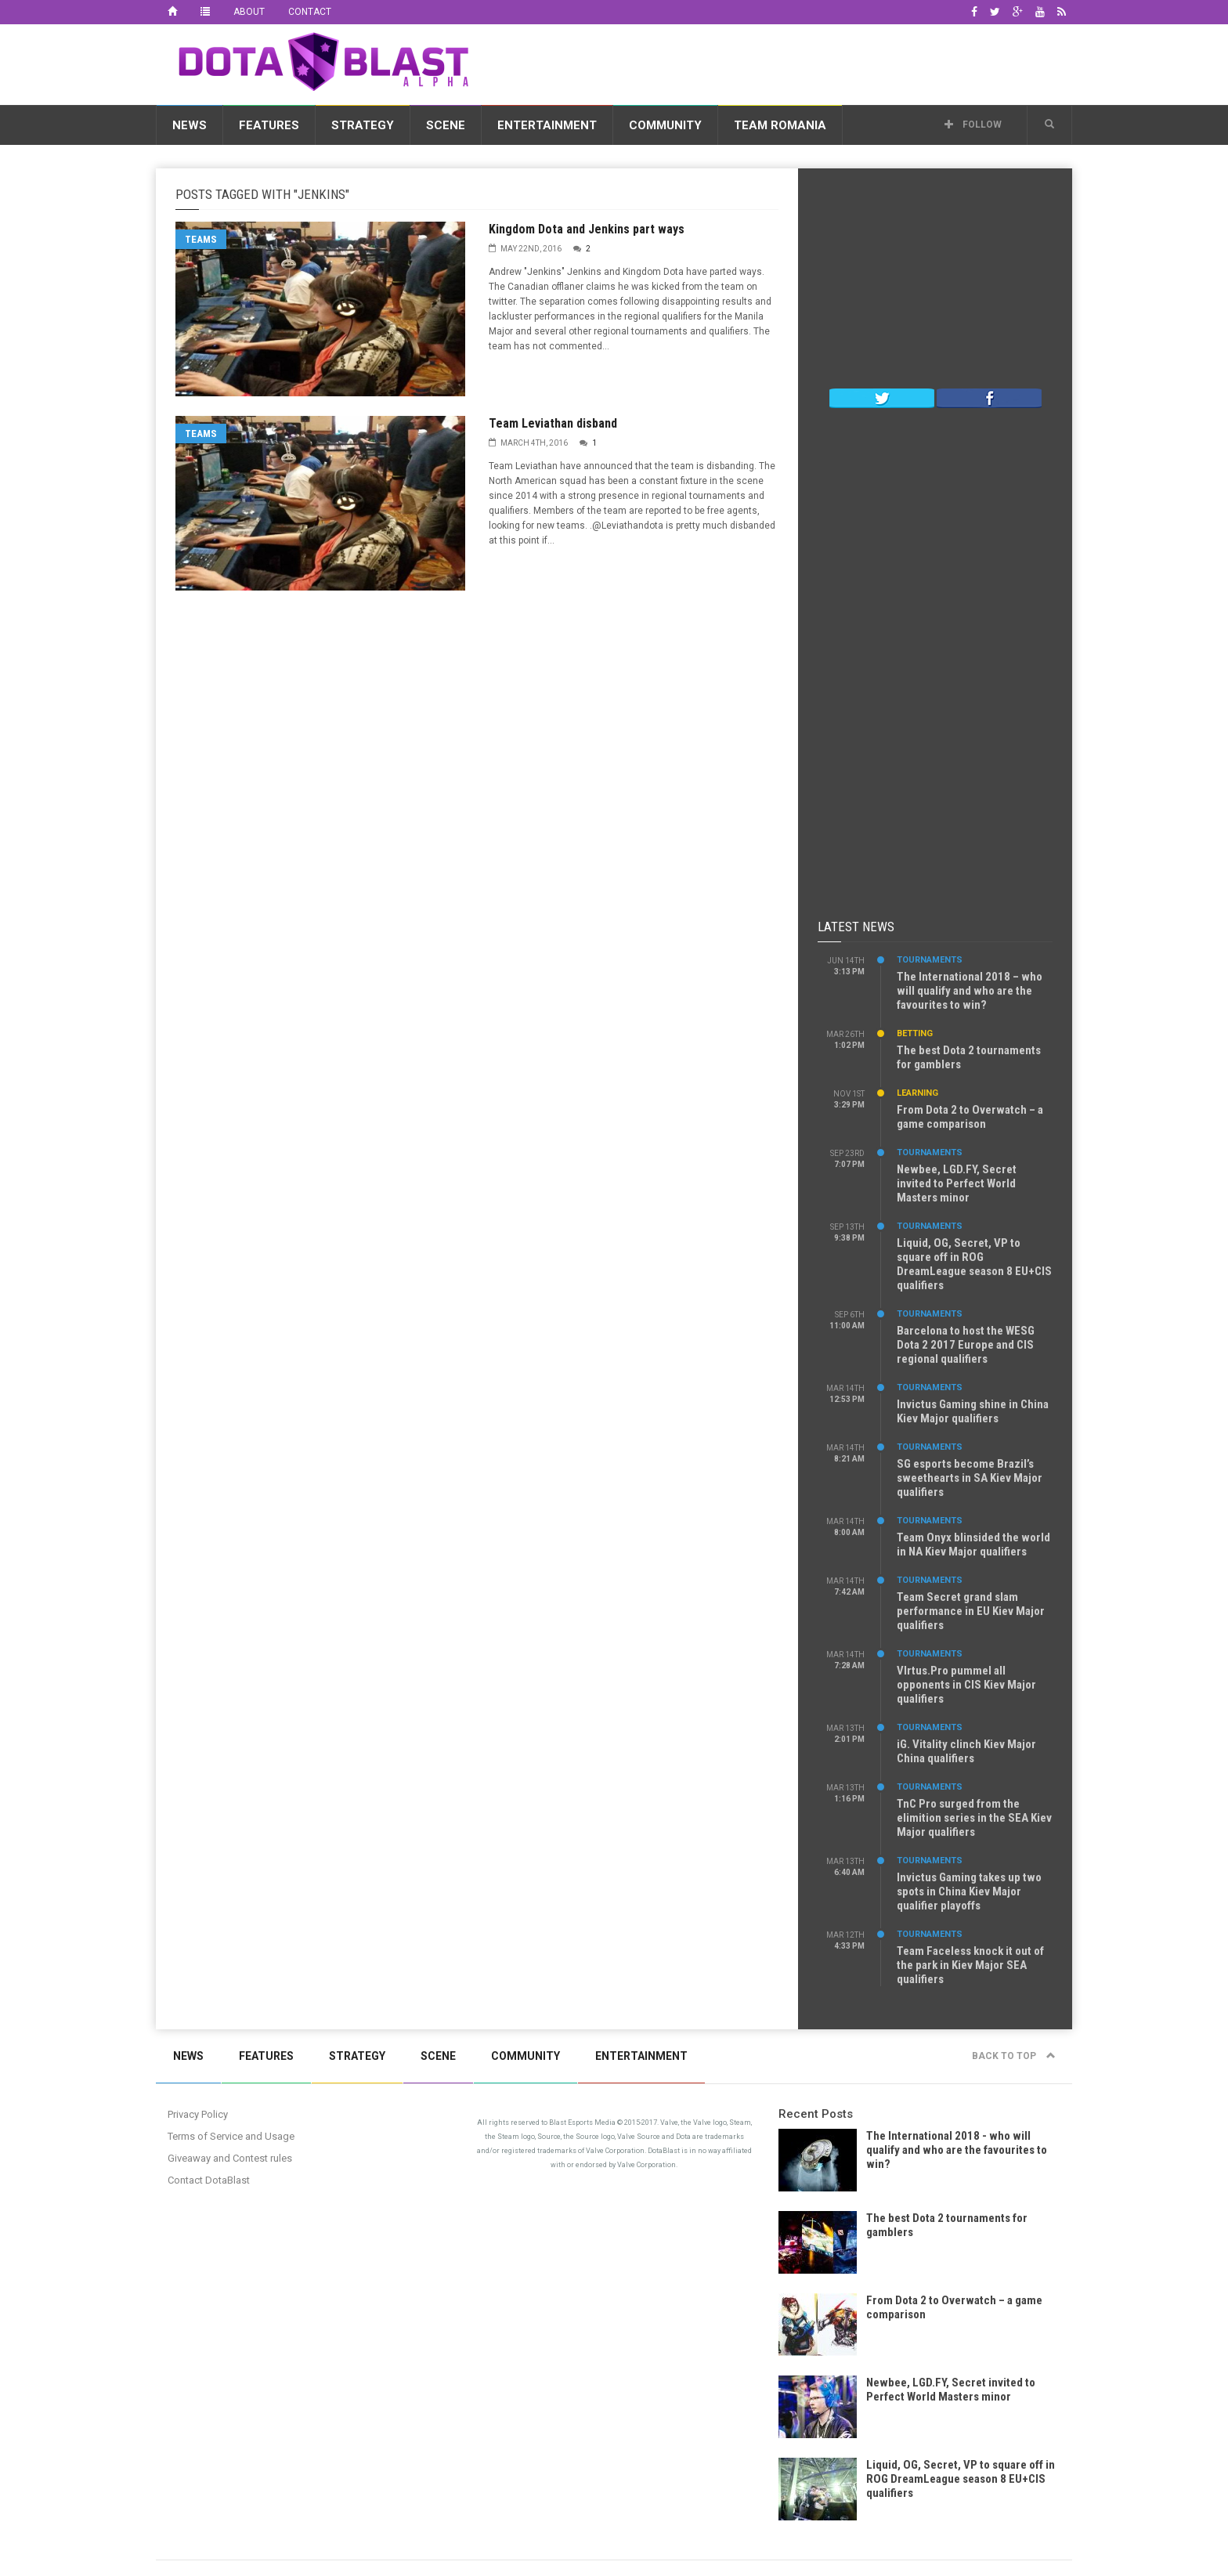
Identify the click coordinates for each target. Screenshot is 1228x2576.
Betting (915, 1033)
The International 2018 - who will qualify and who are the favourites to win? (956, 2150)
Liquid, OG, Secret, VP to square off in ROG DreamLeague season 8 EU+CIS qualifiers (974, 1264)
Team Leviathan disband (553, 423)
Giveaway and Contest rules (230, 2158)
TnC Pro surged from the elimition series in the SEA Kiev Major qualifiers (974, 1818)
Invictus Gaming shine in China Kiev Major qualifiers (973, 1411)
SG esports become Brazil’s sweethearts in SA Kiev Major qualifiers (969, 1478)
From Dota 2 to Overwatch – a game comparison (970, 1117)
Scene (445, 125)
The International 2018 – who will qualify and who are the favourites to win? (969, 991)
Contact (309, 11)
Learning (917, 1093)
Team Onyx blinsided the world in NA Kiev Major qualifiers (973, 1544)
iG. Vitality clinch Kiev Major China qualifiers (966, 1751)
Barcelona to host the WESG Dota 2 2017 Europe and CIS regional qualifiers (966, 1345)
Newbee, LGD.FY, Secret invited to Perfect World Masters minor (957, 1183)
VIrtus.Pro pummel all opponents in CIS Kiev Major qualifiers (966, 1685)
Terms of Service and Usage (231, 2136)
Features (269, 125)
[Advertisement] (787, 62)
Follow (973, 124)
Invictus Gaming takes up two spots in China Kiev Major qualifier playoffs (969, 1891)
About (249, 11)
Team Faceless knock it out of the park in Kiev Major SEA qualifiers (970, 1965)
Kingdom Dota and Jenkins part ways (586, 229)
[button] (1049, 124)
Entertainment (547, 125)
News (189, 125)
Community (665, 125)
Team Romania (780, 125)
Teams (201, 239)
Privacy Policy (198, 2114)
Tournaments (930, 960)
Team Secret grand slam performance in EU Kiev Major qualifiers (971, 1611)
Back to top (1014, 2055)
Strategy (362, 125)
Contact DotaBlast (209, 2180)
